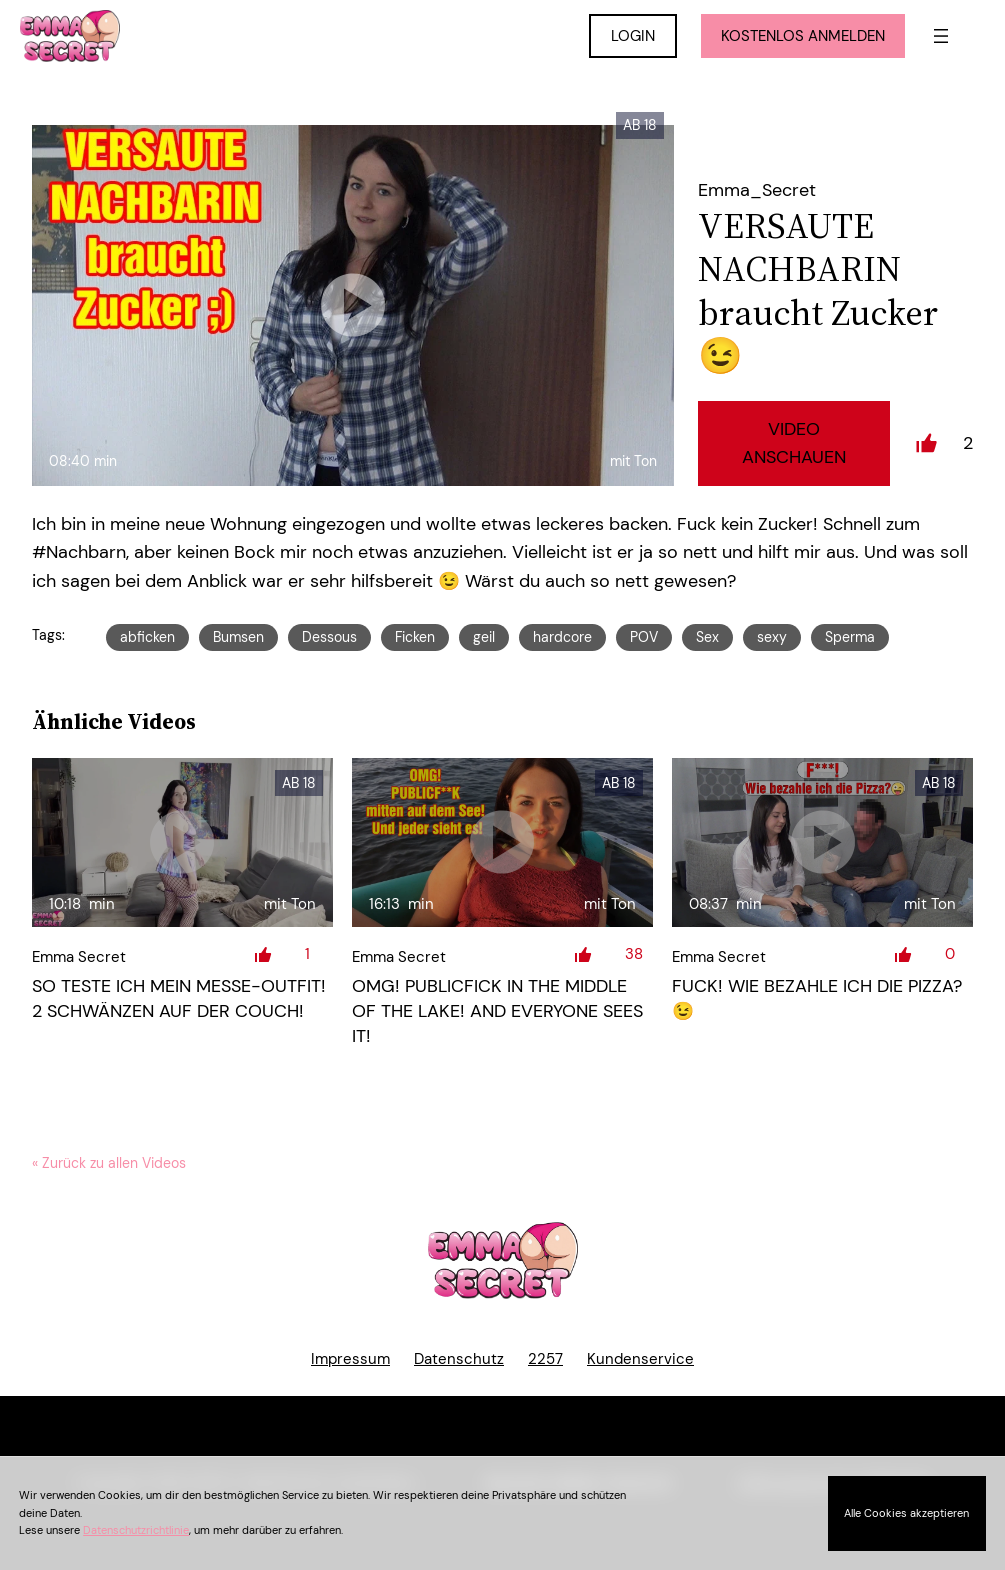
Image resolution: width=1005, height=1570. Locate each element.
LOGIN (633, 36)
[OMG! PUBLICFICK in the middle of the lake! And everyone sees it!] (502, 842)
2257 (545, 1359)
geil (484, 637)
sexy (772, 637)
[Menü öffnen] (941, 36)
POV (644, 637)
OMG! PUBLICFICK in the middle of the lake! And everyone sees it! (497, 1011)
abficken (147, 637)
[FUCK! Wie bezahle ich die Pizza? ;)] (822, 842)
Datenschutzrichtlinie (136, 1530)
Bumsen (238, 637)
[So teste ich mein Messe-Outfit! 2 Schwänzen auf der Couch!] (182, 842)
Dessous (329, 637)
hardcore (562, 637)
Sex (707, 637)
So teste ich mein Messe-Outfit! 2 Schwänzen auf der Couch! (179, 998)
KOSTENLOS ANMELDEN (803, 36)
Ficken (415, 637)
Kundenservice (640, 1359)
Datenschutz (459, 1359)
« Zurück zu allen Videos (109, 1163)
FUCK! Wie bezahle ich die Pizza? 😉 (817, 998)
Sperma (850, 637)
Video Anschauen (794, 443)
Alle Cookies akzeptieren (906, 1513)
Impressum (350, 1359)
